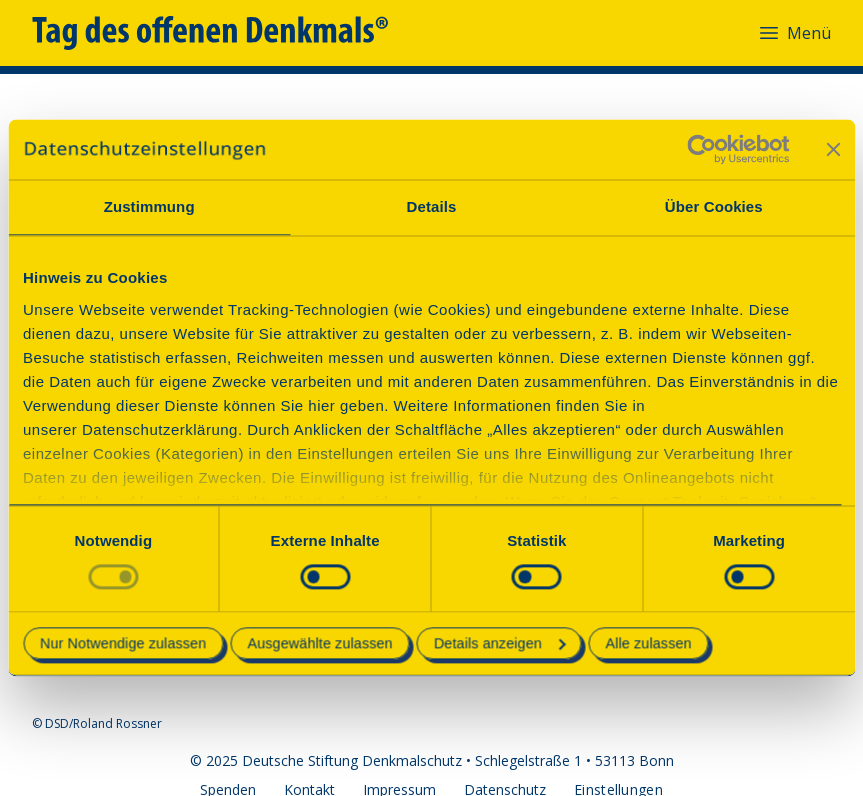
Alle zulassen (649, 644)
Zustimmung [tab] (149, 206)
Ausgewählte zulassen (319, 644)
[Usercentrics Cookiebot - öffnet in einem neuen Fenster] (701, 149)
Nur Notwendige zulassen (123, 644)
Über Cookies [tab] (714, 206)
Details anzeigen (500, 644)
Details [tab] (432, 206)
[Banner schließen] (833, 149)
